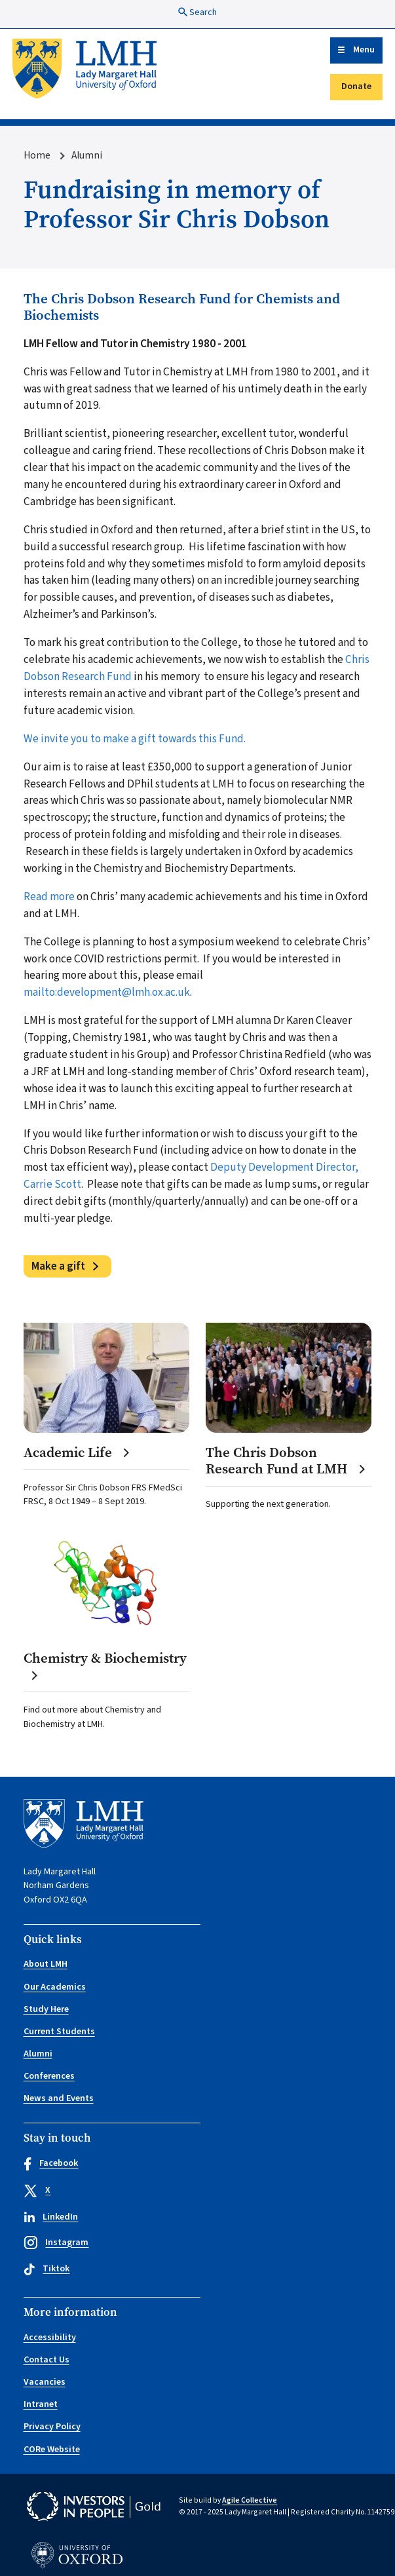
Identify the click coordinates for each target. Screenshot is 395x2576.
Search (197, 12)
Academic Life (77, 1453)
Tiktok (47, 2268)
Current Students (59, 2031)
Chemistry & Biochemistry (105, 1666)
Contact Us (46, 2359)
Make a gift (58, 1266)
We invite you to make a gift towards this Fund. (136, 738)
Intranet (41, 2404)
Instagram (56, 2243)
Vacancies (45, 2382)
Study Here (46, 2009)
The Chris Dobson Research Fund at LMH (286, 1461)
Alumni (86, 155)
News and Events (59, 2098)
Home (37, 155)
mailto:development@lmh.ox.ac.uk (107, 992)
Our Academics (55, 1987)
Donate (356, 86)
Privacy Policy (52, 2426)
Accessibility (50, 2337)
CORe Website (52, 2449)
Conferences (49, 2076)
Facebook (51, 2163)
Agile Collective (249, 2500)
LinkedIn (51, 2217)
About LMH (45, 1964)
